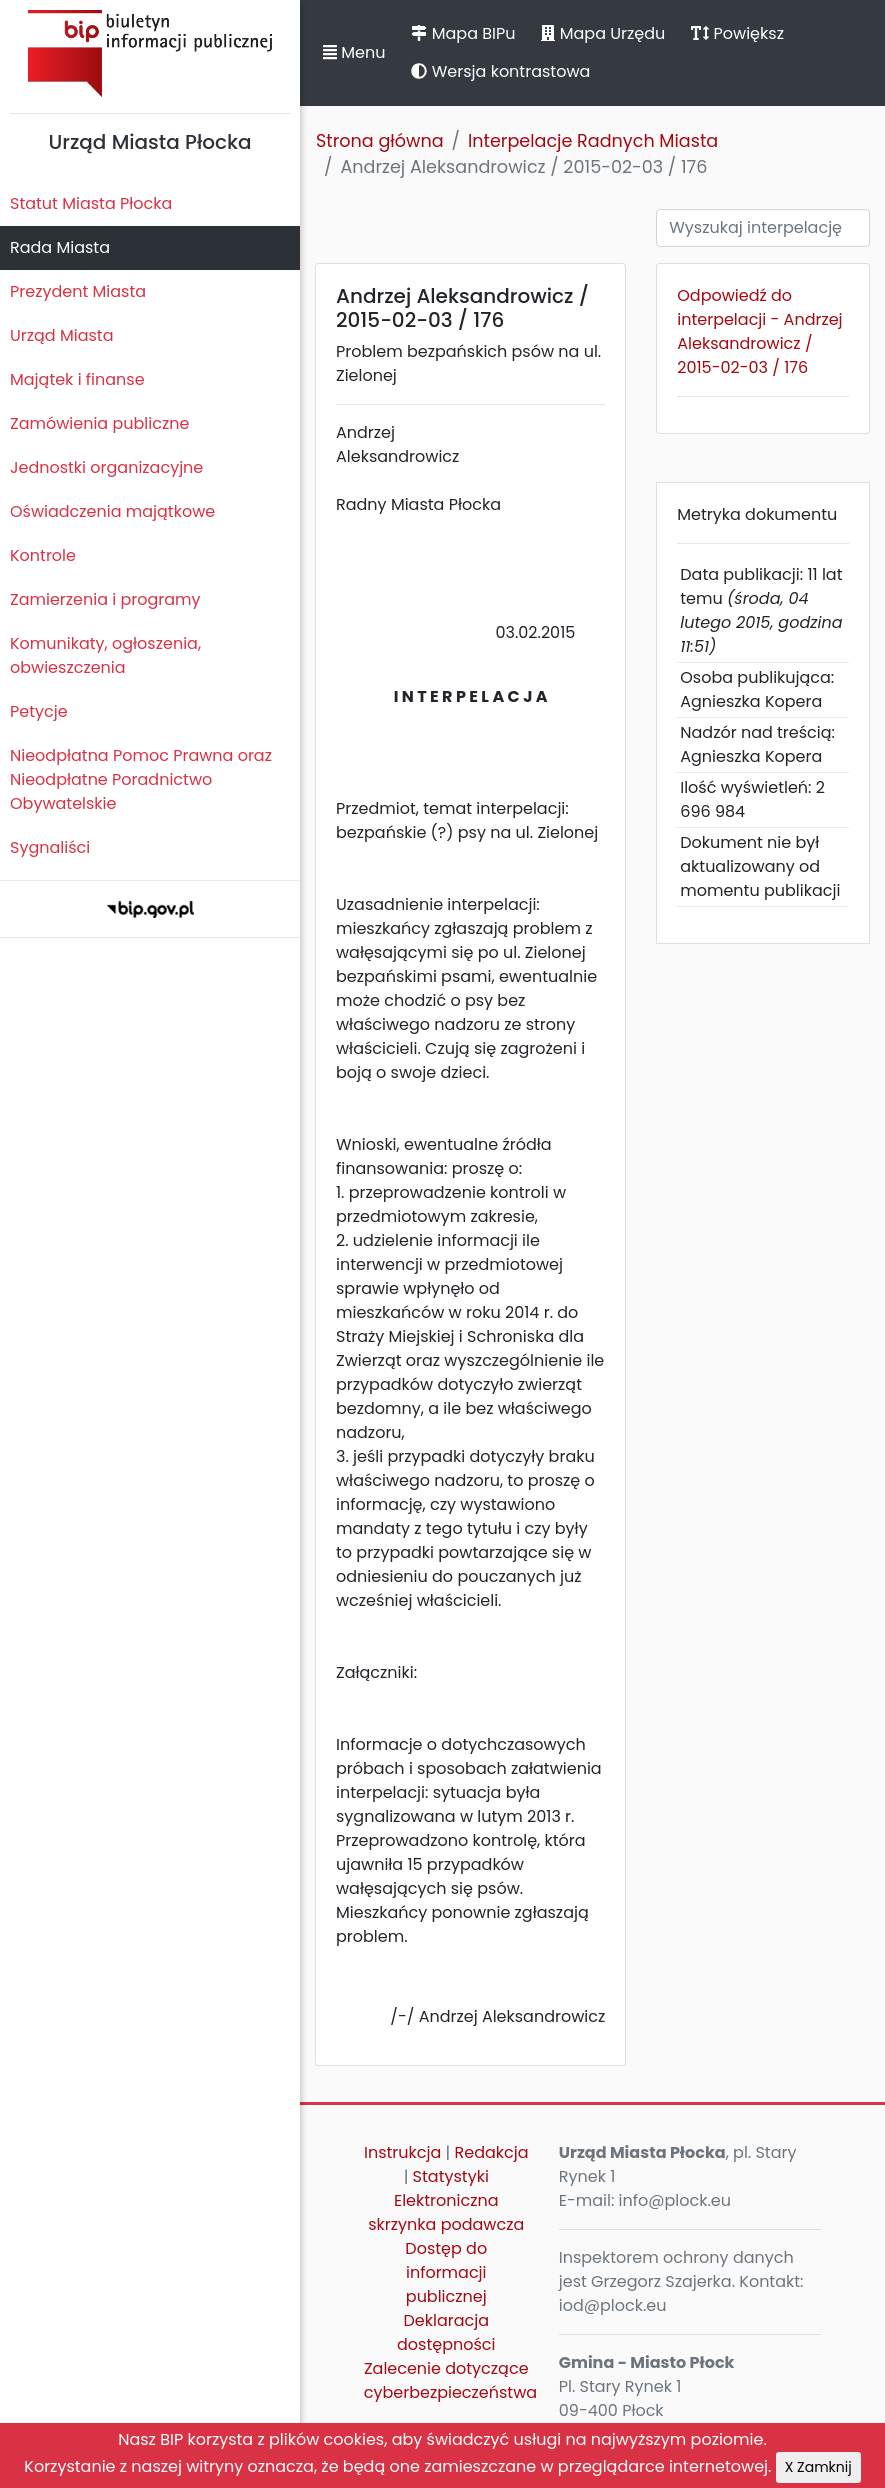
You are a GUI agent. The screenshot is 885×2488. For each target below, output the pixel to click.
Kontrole (43, 555)
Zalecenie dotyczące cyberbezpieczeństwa (450, 2380)
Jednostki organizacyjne (106, 467)
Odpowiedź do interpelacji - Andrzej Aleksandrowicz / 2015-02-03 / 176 (759, 331)
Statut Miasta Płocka (91, 203)
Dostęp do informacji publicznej (446, 2272)
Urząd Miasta (61, 335)
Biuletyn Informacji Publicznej (150, 53)
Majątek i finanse (77, 379)
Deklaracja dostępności (446, 2332)
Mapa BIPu (463, 33)
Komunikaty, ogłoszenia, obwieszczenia (105, 655)
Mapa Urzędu (603, 33)
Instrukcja (402, 2152)
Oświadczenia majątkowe (112, 511)
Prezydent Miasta (78, 291)
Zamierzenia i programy (105, 599)
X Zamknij (818, 2467)
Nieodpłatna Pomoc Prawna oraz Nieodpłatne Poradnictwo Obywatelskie (141, 779)
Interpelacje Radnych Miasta (593, 141)
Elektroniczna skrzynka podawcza (446, 2212)
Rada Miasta (60, 247)
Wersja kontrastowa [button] (500, 71)
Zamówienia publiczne (99, 423)
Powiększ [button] (737, 33)
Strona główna (380, 141)
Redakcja (491, 2152)
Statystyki (451, 2176)
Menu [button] (354, 52)
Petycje (39, 711)
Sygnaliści (50, 847)
